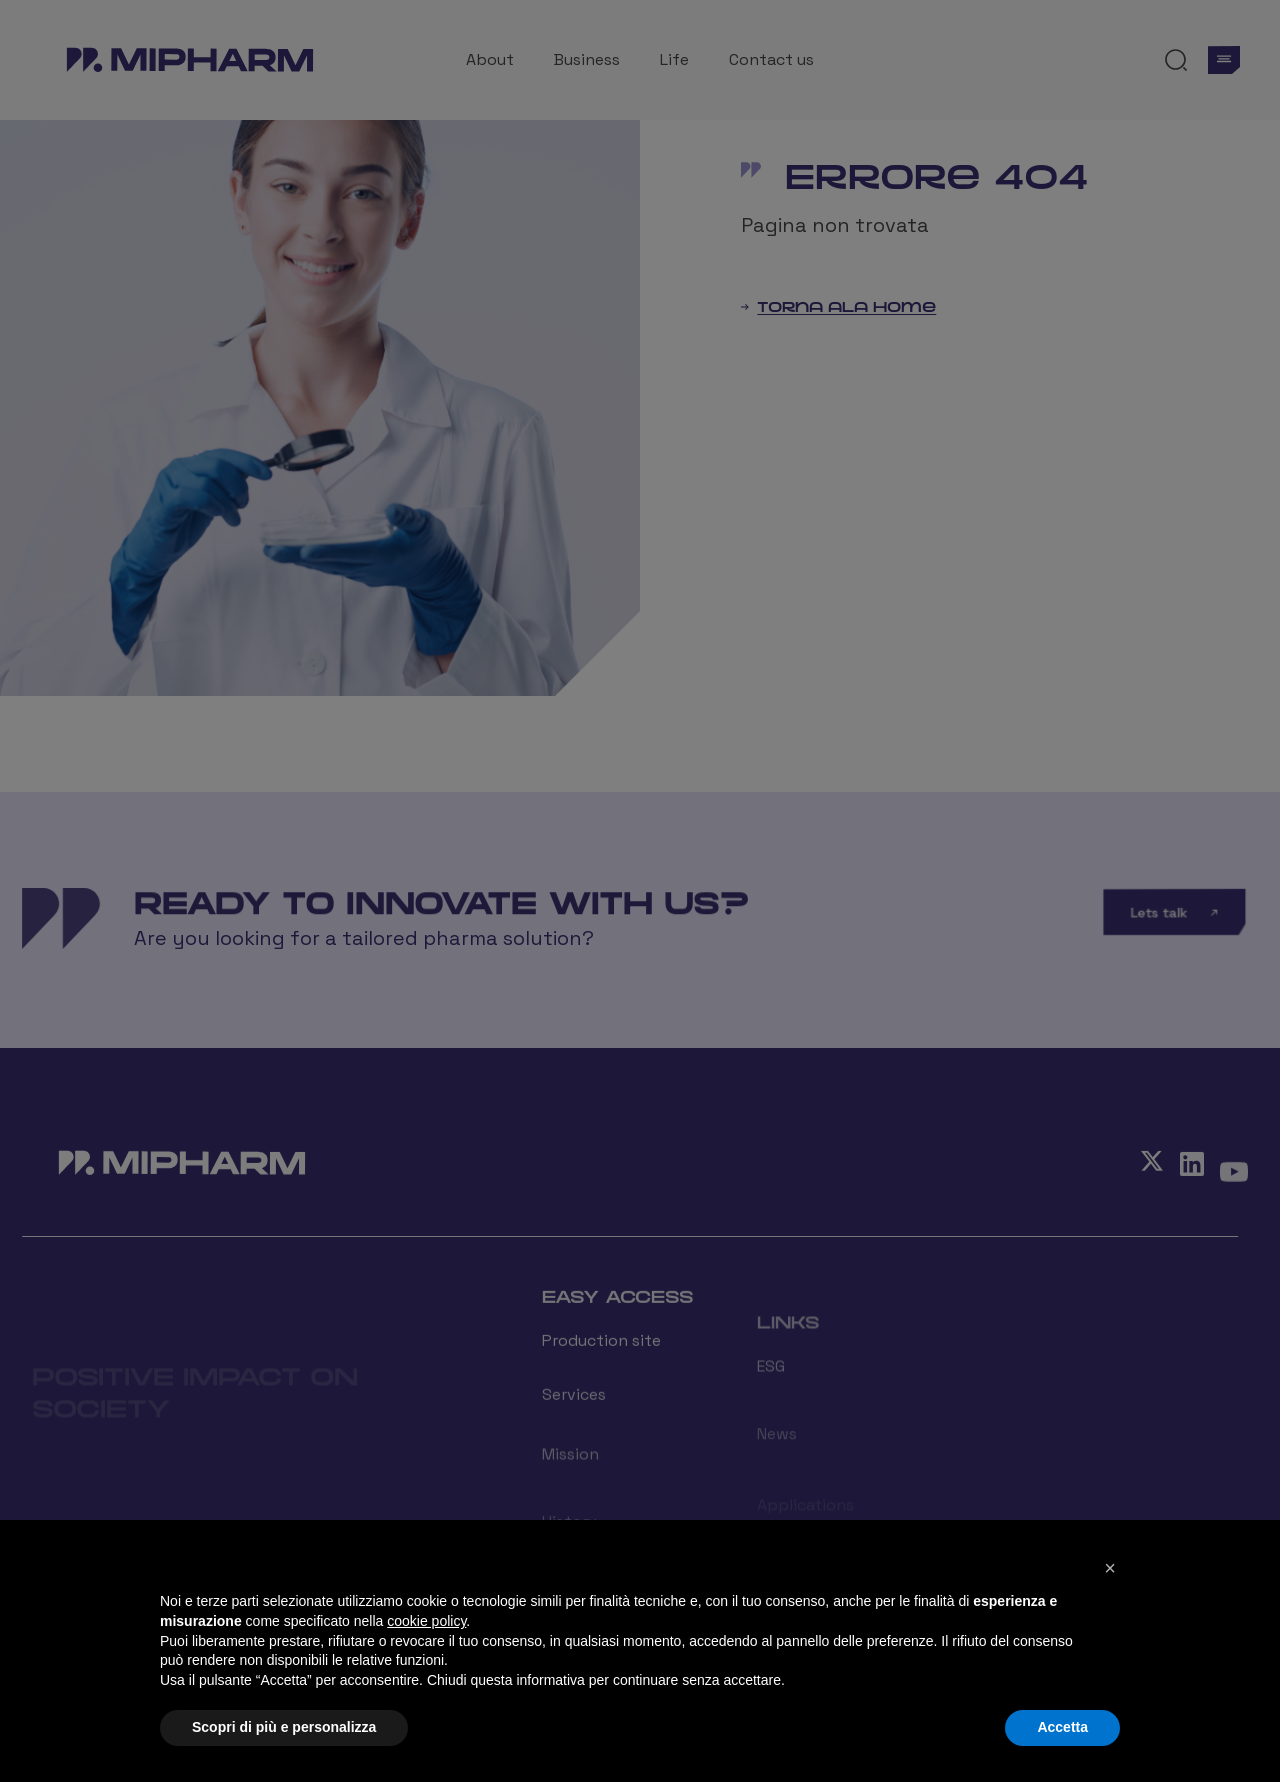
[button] (1110, 1568)
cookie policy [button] (426, 1621)
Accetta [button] (1062, 1727)
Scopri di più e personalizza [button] (284, 1727)
